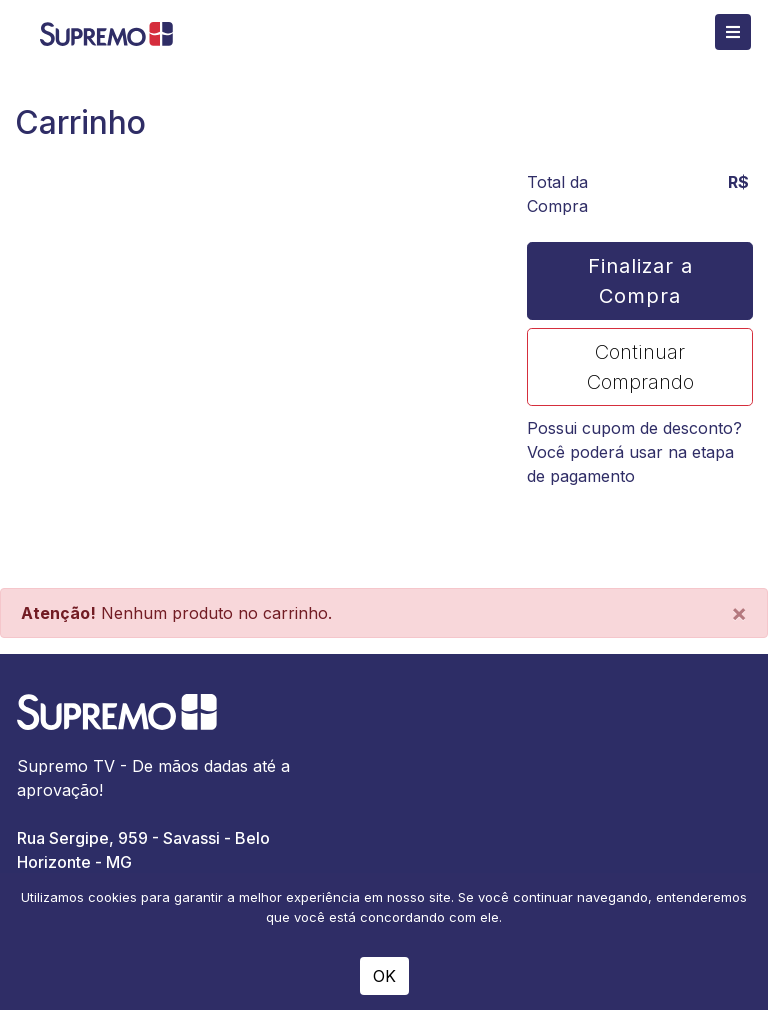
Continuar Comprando (640, 367)
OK (384, 976)
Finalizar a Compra (640, 281)
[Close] (739, 613)
